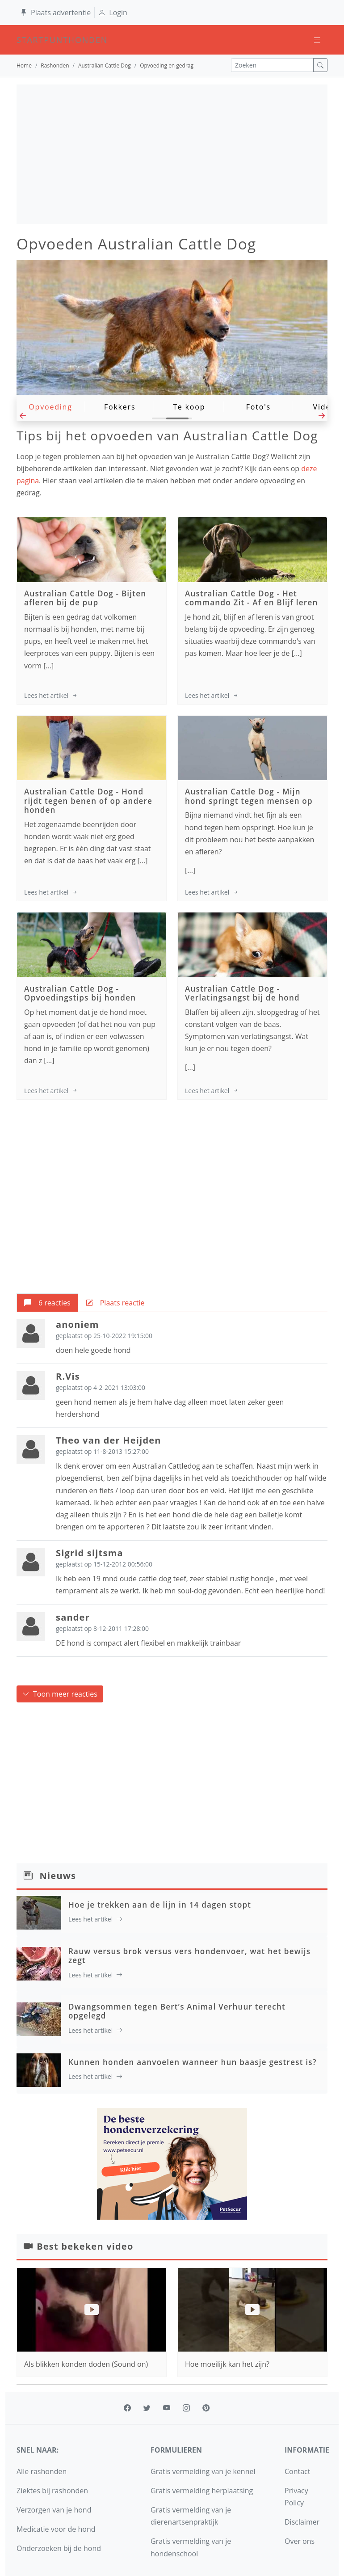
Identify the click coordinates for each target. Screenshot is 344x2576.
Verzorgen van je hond (54, 2510)
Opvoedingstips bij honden (80, 997)
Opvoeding (50, 407)
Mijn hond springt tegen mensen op (249, 796)
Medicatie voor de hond (56, 2529)
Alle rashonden (42, 2471)
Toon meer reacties (59, 1694)
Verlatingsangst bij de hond (242, 997)
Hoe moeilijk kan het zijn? (227, 2291)
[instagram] (186, 2408)
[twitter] (147, 2408)
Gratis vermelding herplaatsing (202, 2491)
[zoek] (320, 65)
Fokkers (119, 407)
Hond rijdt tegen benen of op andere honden (88, 800)
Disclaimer (302, 2522)
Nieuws (58, 1876)
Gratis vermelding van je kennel (203, 2471)
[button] (23, 418)
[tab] (47, 1302)
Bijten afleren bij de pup (85, 598)
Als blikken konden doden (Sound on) (86, 2364)
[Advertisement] (172, 154)
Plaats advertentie (55, 12)
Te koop (189, 407)
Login (112, 12)
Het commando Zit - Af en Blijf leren (251, 598)
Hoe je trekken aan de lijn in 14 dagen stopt (159, 1905)
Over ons (300, 2541)
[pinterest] (206, 2408)
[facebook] (127, 2408)
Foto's (258, 407)
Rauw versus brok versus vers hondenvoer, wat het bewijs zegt (189, 1955)
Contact (297, 2471)
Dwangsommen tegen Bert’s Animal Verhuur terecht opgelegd (176, 2011)
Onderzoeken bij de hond (59, 2548)
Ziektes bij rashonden (52, 2491)
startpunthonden (25, 39)
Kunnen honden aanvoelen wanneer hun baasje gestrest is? (192, 2062)
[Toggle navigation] (317, 40)
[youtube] (166, 2408)
